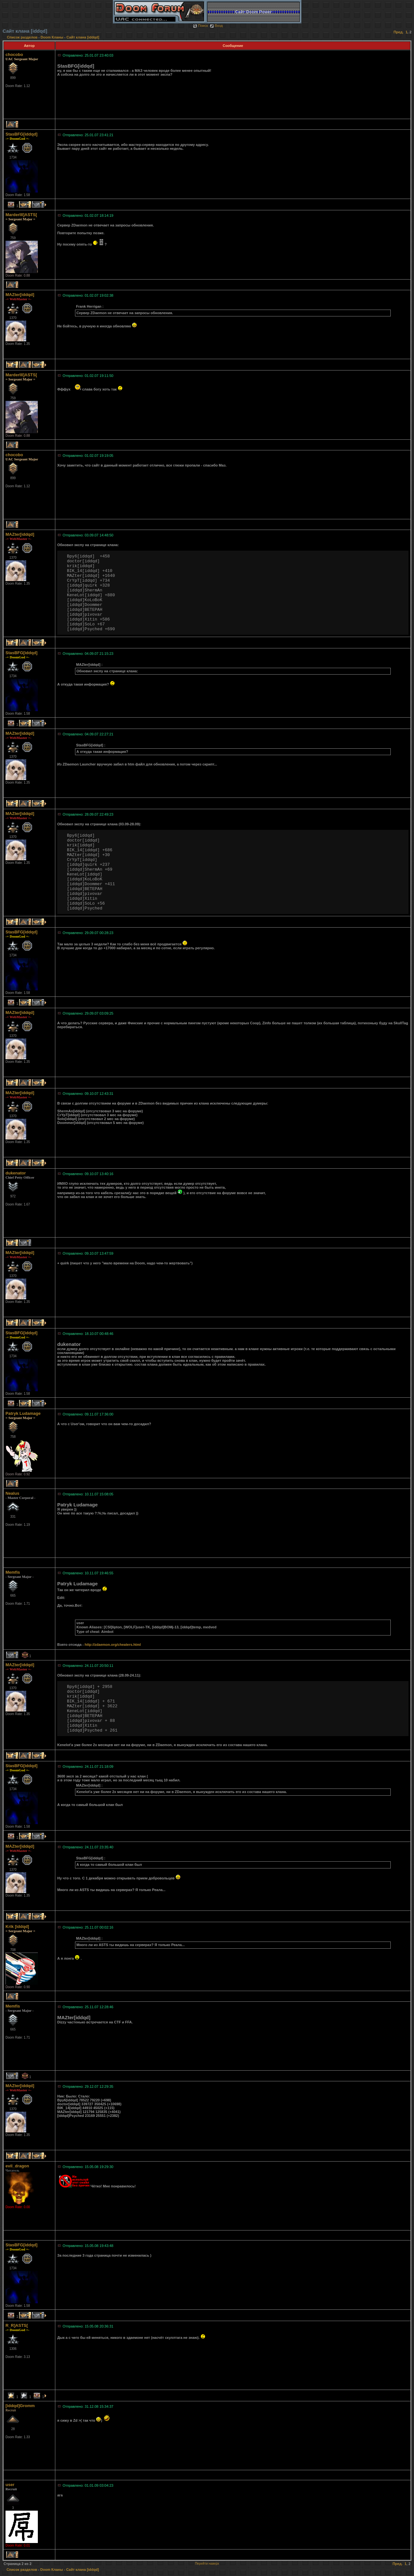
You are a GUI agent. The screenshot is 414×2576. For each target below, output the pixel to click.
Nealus (12, 1493)
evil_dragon (17, 2165)
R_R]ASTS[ (16, 2325)
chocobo (14, 54)
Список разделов (22, 37)
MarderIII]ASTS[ (21, 214)
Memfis (12, 1572)
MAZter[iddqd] (19, 294)
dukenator (15, 1173)
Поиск (200, 26)
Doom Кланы (52, 37)
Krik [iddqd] (17, 1926)
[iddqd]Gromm (20, 2405)
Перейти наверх (207, 2563)
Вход (216, 26)
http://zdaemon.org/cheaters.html (113, 1644)
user (9, 2484)
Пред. (399, 32)
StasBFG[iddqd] (21, 134)
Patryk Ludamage (22, 1413)
